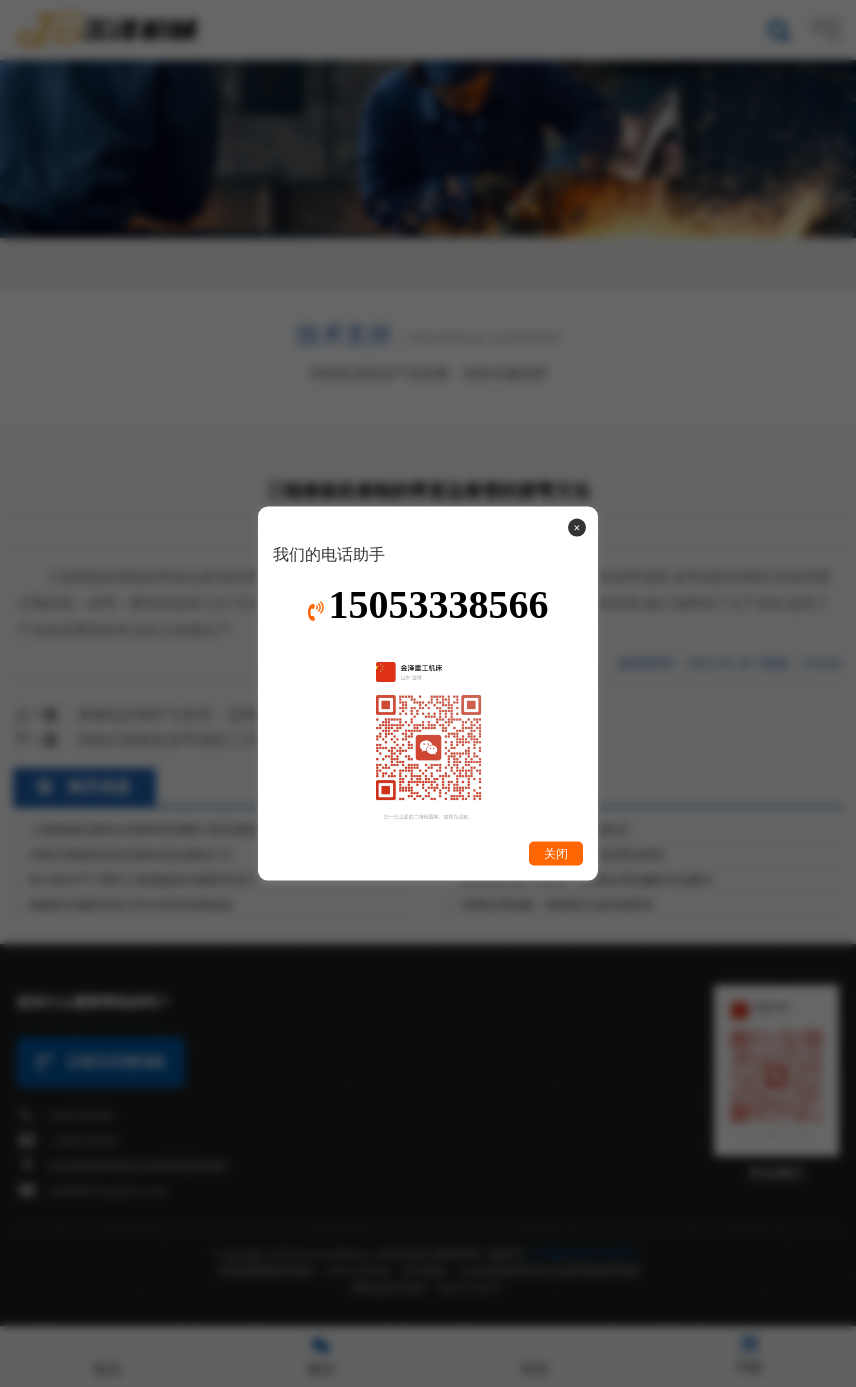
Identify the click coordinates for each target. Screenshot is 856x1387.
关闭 (556, 854)
